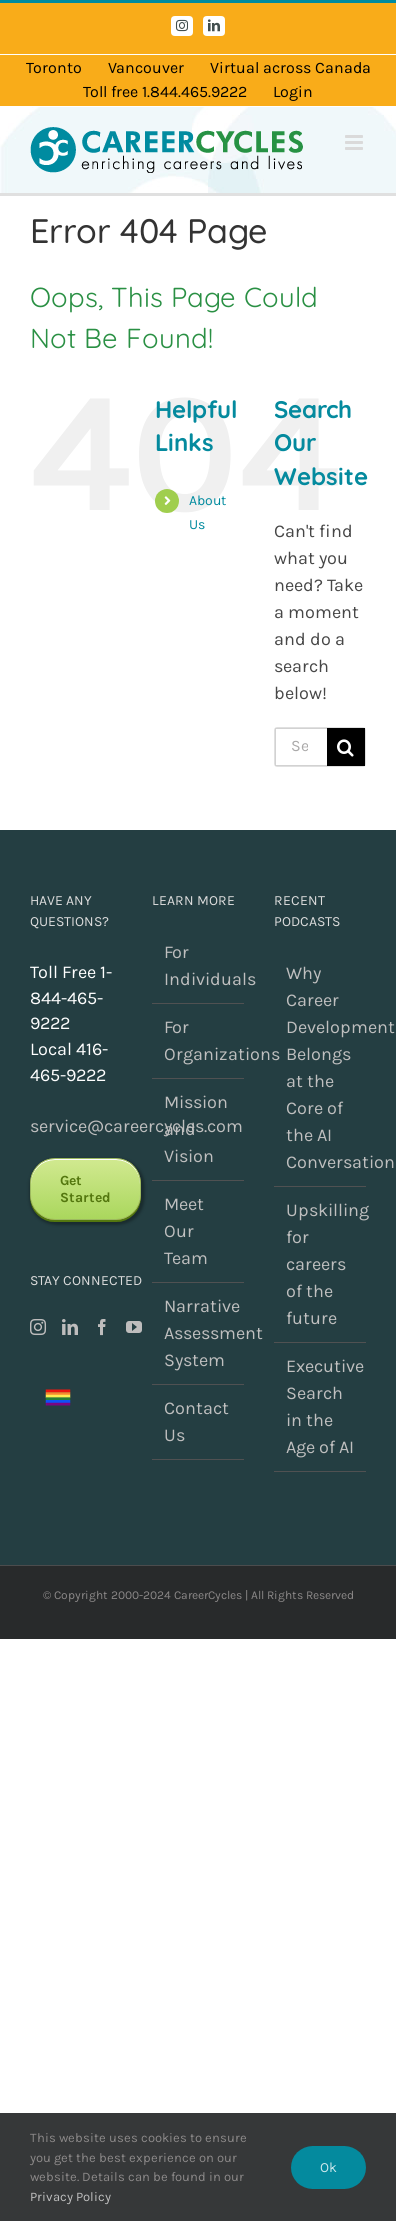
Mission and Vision (196, 1129)
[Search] (346, 747)
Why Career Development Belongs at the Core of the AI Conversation (321, 1067)
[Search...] (301, 747)
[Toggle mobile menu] (355, 142)
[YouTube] (134, 1327)
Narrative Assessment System (199, 1333)
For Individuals (199, 965)
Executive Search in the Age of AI (321, 1406)
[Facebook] (102, 1327)
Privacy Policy (70, 2196)
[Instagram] (38, 1327)
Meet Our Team (186, 1231)
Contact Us (196, 1421)
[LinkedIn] (70, 1327)
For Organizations (199, 1040)
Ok (328, 2167)
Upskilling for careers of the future (321, 1264)
